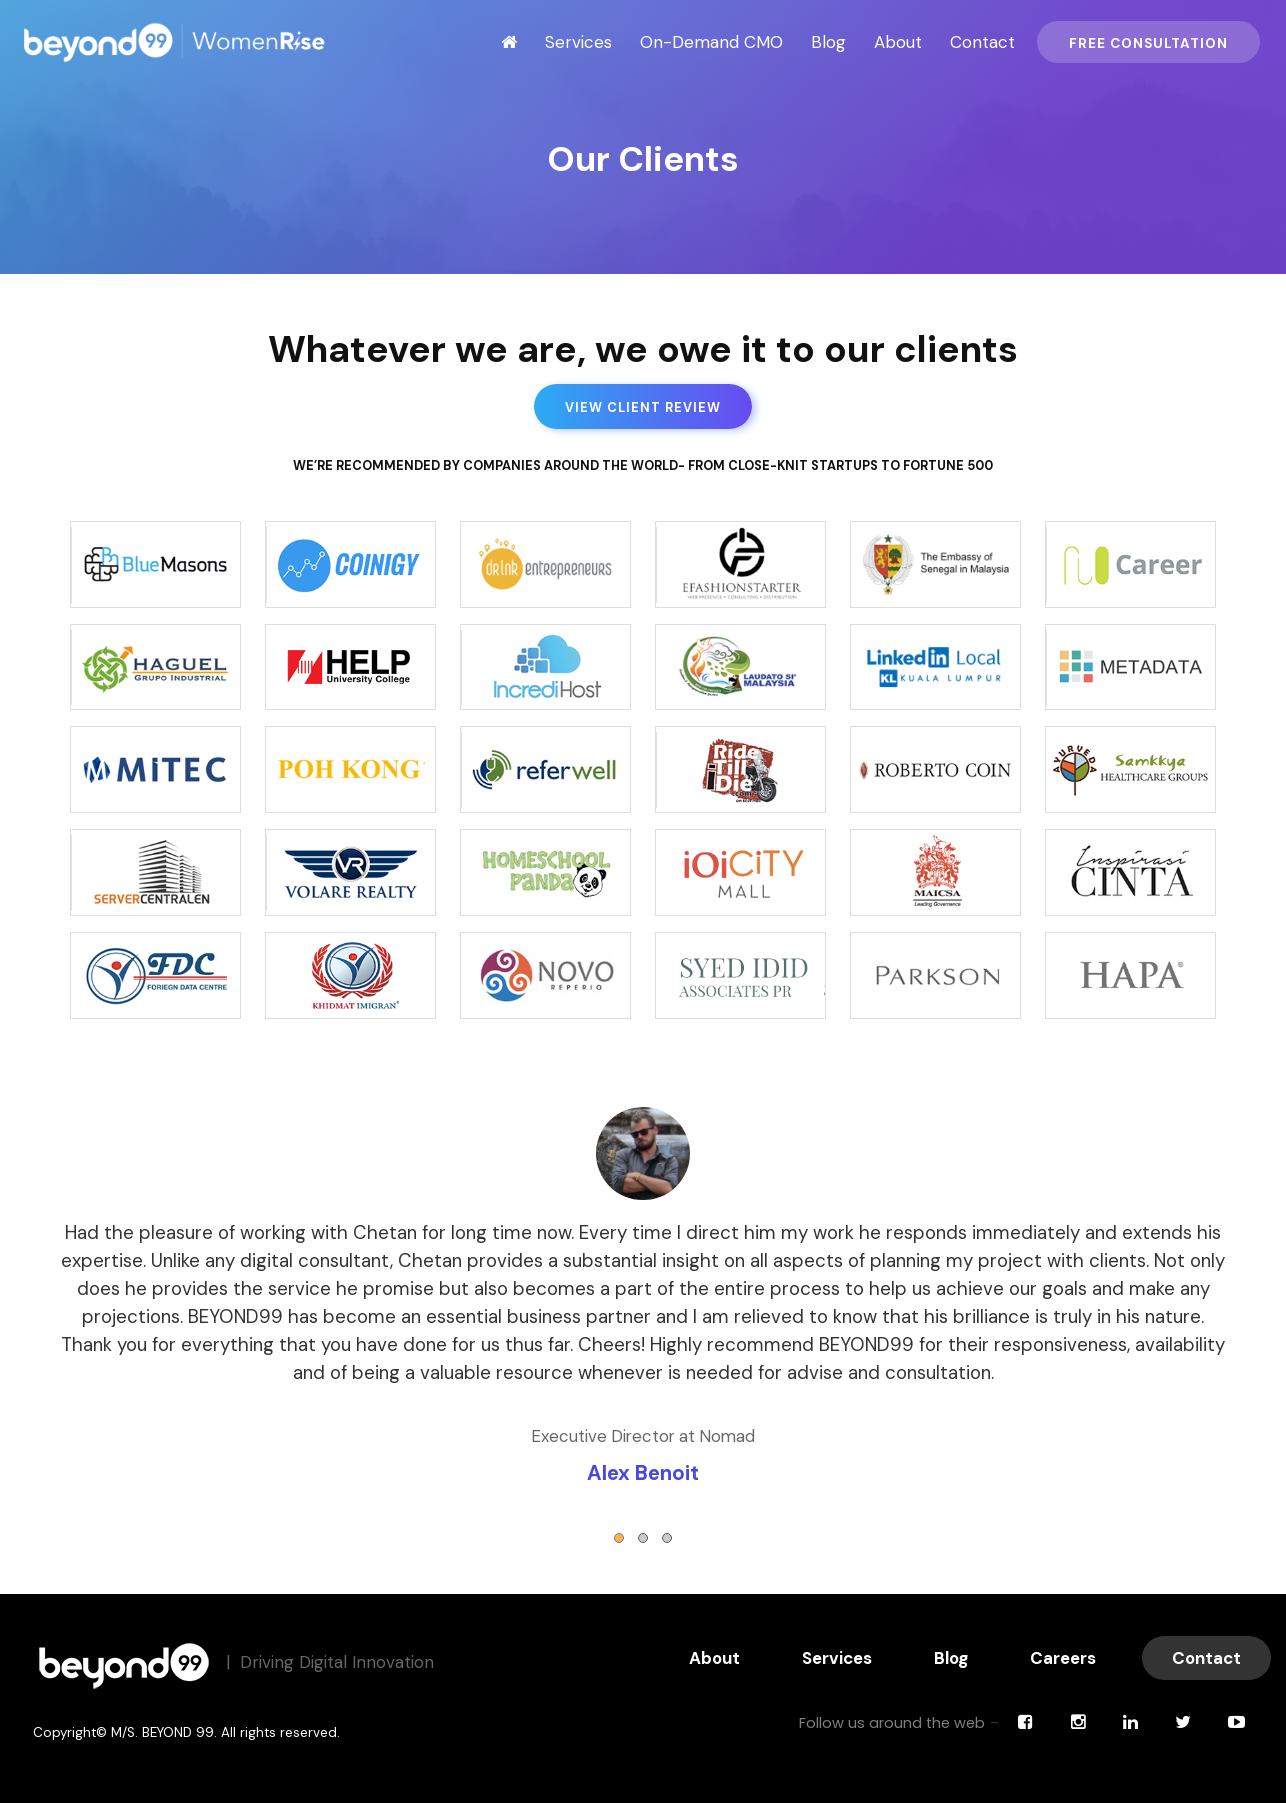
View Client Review (643, 407)
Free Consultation (1148, 43)
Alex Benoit (643, 1473)
